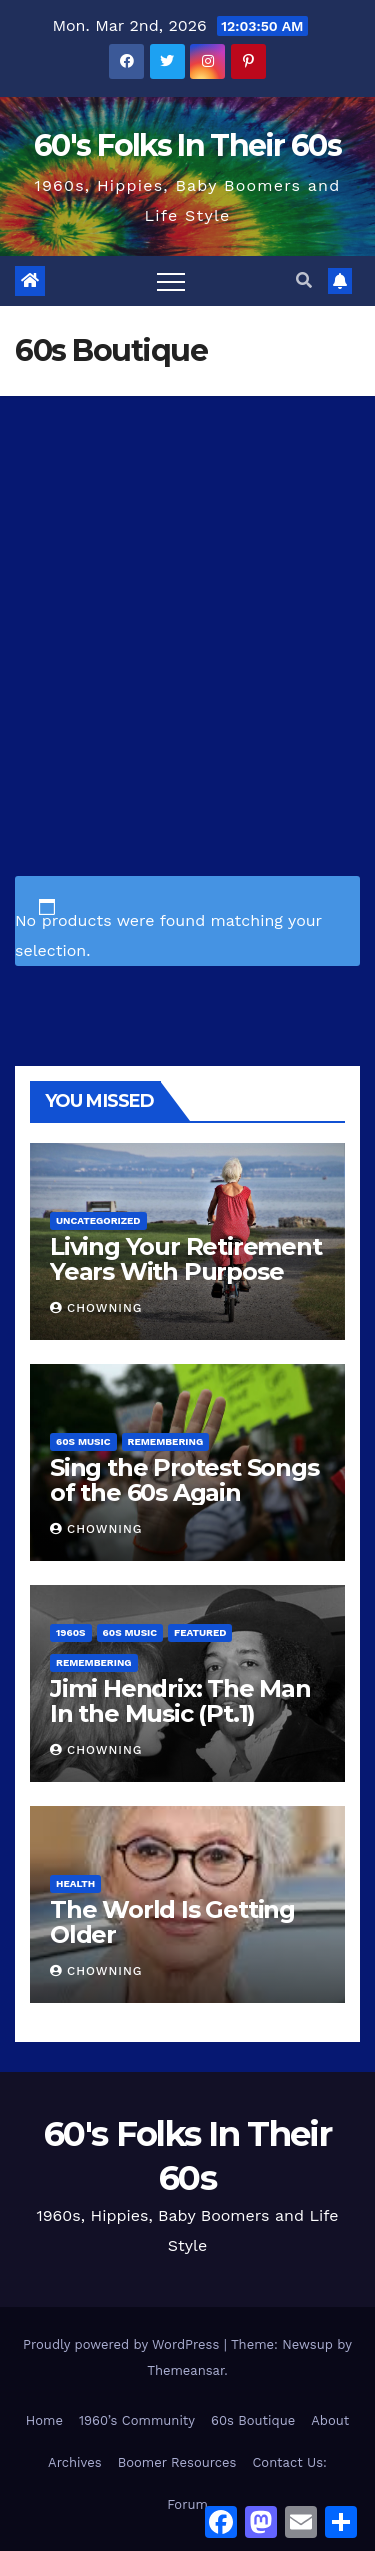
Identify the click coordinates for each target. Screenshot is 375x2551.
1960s (71, 1632)
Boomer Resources (177, 2462)
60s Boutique (253, 2420)
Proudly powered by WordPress (123, 2344)
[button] (304, 280)
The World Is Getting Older (172, 1922)
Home (44, 2420)
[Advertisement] (187, 593)
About (330, 2420)
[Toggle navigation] (171, 281)
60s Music (83, 1441)
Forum (187, 2504)
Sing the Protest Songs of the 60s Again (184, 1480)
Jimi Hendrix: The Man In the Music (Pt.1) (180, 1701)
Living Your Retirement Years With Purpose (186, 1259)
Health (75, 1883)
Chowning (96, 1308)
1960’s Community (137, 2420)
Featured (200, 1632)
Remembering (166, 1441)
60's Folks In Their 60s (187, 145)
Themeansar (185, 2370)
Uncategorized (98, 1220)
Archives (75, 2462)
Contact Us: (289, 2462)
